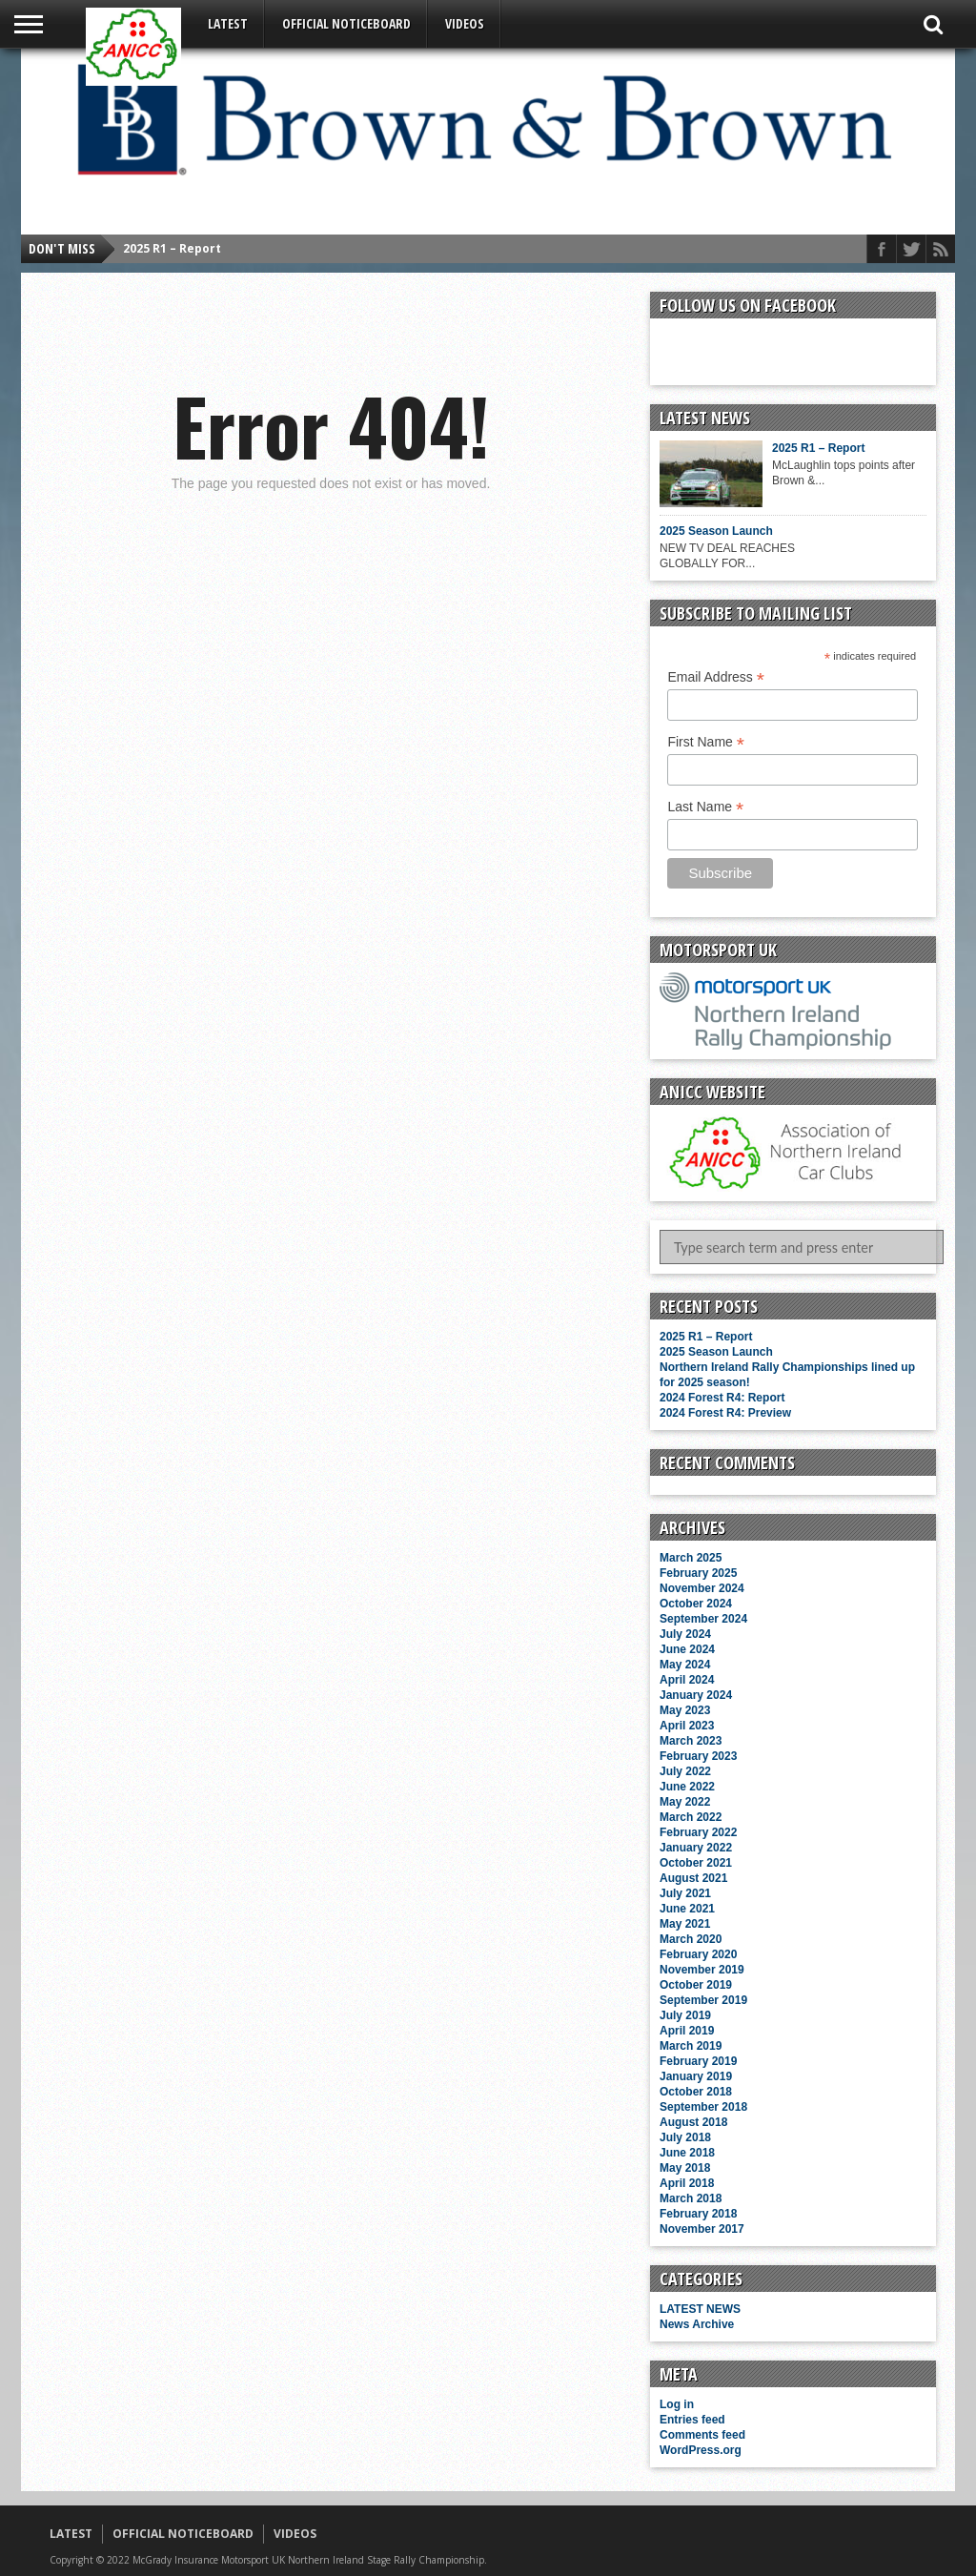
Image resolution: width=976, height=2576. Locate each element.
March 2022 (691, 1817)
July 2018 (685, 2137)
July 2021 (685, 1893)
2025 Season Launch (716, 531)
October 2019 (696, 1985)
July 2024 (685, 1634)
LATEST (228, 23)
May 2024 (685, 1664)
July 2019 (685, 2015)
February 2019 (698, 2061)
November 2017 (702, 2229)
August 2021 (693, 1878)
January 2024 (696, 1695)
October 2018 (696, 2091)
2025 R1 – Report (172, 248)
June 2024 (687, 1649)
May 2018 (685, 2168)
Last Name (705, 807)
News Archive (697, 2324)
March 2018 (691, 2198)
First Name (705, 742)
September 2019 (703, 2000)
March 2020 (691, 1939)
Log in (677, 2404)
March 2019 (691, 2046)
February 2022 (698, 1832)
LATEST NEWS (700, 2309)
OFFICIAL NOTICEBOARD (346, 23)
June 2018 (687, 2152)
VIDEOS (464, 23)
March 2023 (691, 1741)
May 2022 (685, 1802)
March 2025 (691, 1557)
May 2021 (685, 1924)
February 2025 (698, 1573)
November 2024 (702, 1588)
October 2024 (696, 1603)
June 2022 (687, 1786)
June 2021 (687, 1908)
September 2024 (703, 1618)
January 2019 (696, 2076)
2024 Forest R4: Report (722, 1397)
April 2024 (687, 1680)
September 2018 (703, 2107)
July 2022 (685, 1771)
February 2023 (698, 1756)
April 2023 (687, 1725)
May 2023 (685, 1710)
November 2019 (702, 1969)
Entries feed (692, 2419)
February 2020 (698, 1954)
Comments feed (702, 2435)
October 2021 (696, 1863)
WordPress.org (701, 2450)
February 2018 (698, 2213)
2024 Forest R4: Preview (725, 1413)
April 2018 (687, 2183)
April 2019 (687, 2030)
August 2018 (693, 2122)
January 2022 (696, 1847)
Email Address (715, 677)
